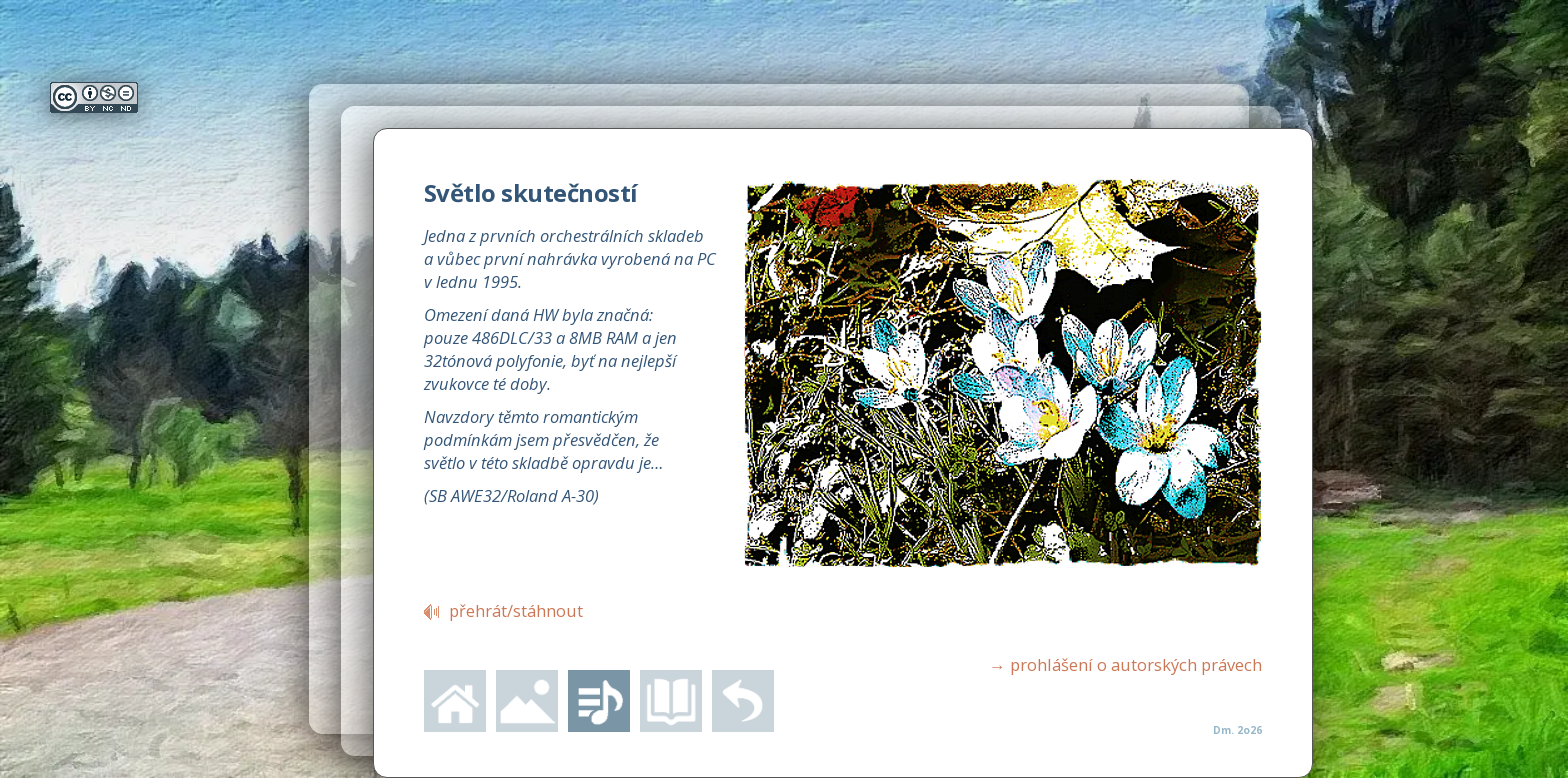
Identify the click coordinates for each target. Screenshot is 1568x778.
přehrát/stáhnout (516, 610)
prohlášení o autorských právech (1125, 665)
